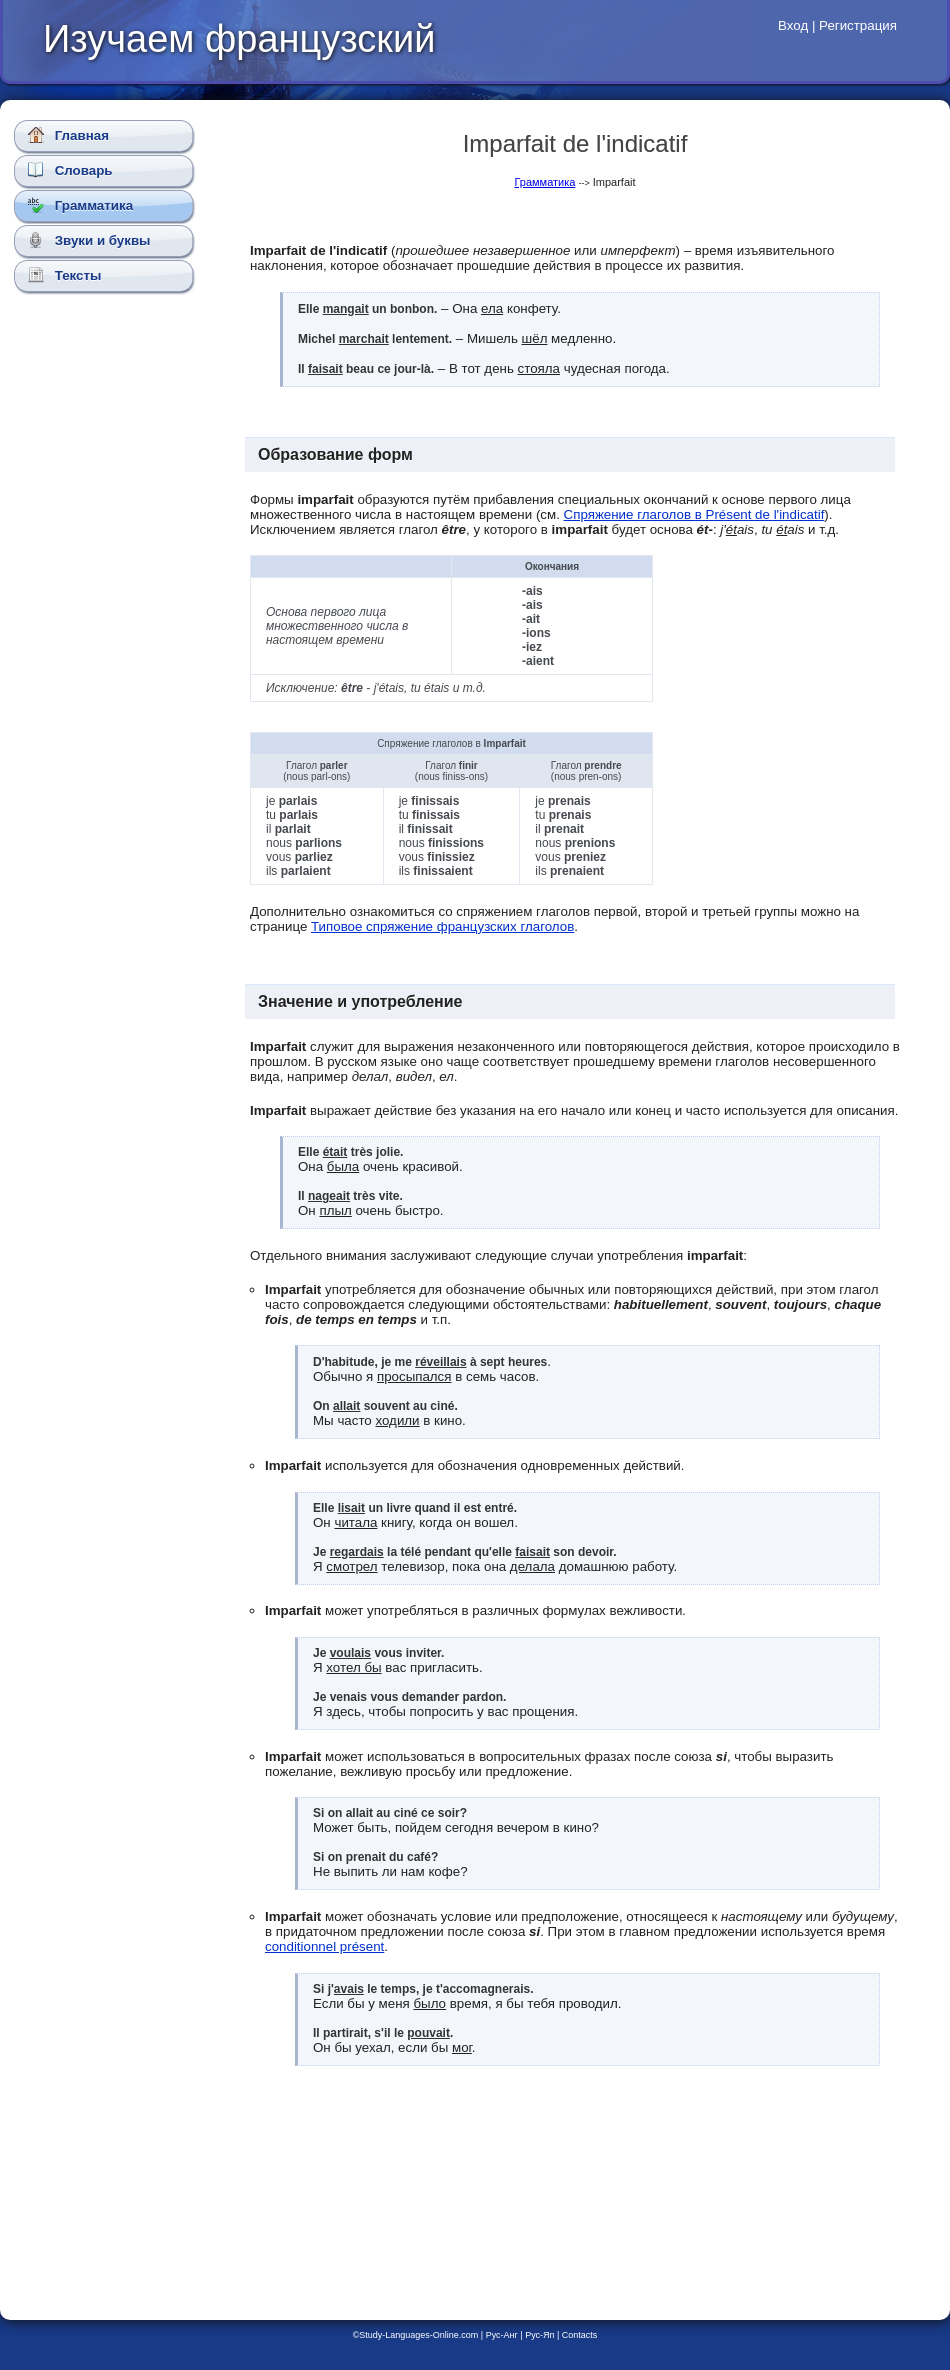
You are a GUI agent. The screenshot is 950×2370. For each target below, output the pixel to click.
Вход (793, 25)
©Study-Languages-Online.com (416, 2335)
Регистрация (858, 25)
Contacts (580, 2335)
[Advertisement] (108, 655)
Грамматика (80, 205)
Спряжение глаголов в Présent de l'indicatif (694, 514)
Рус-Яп (539, 2335)
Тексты (64, 275)
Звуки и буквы (89, 240)
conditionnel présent (324, 1946)
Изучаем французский (239, 39)
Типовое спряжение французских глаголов (442, 926)
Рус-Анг (502, 2335)
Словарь (70, 170)
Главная (68, 135)
